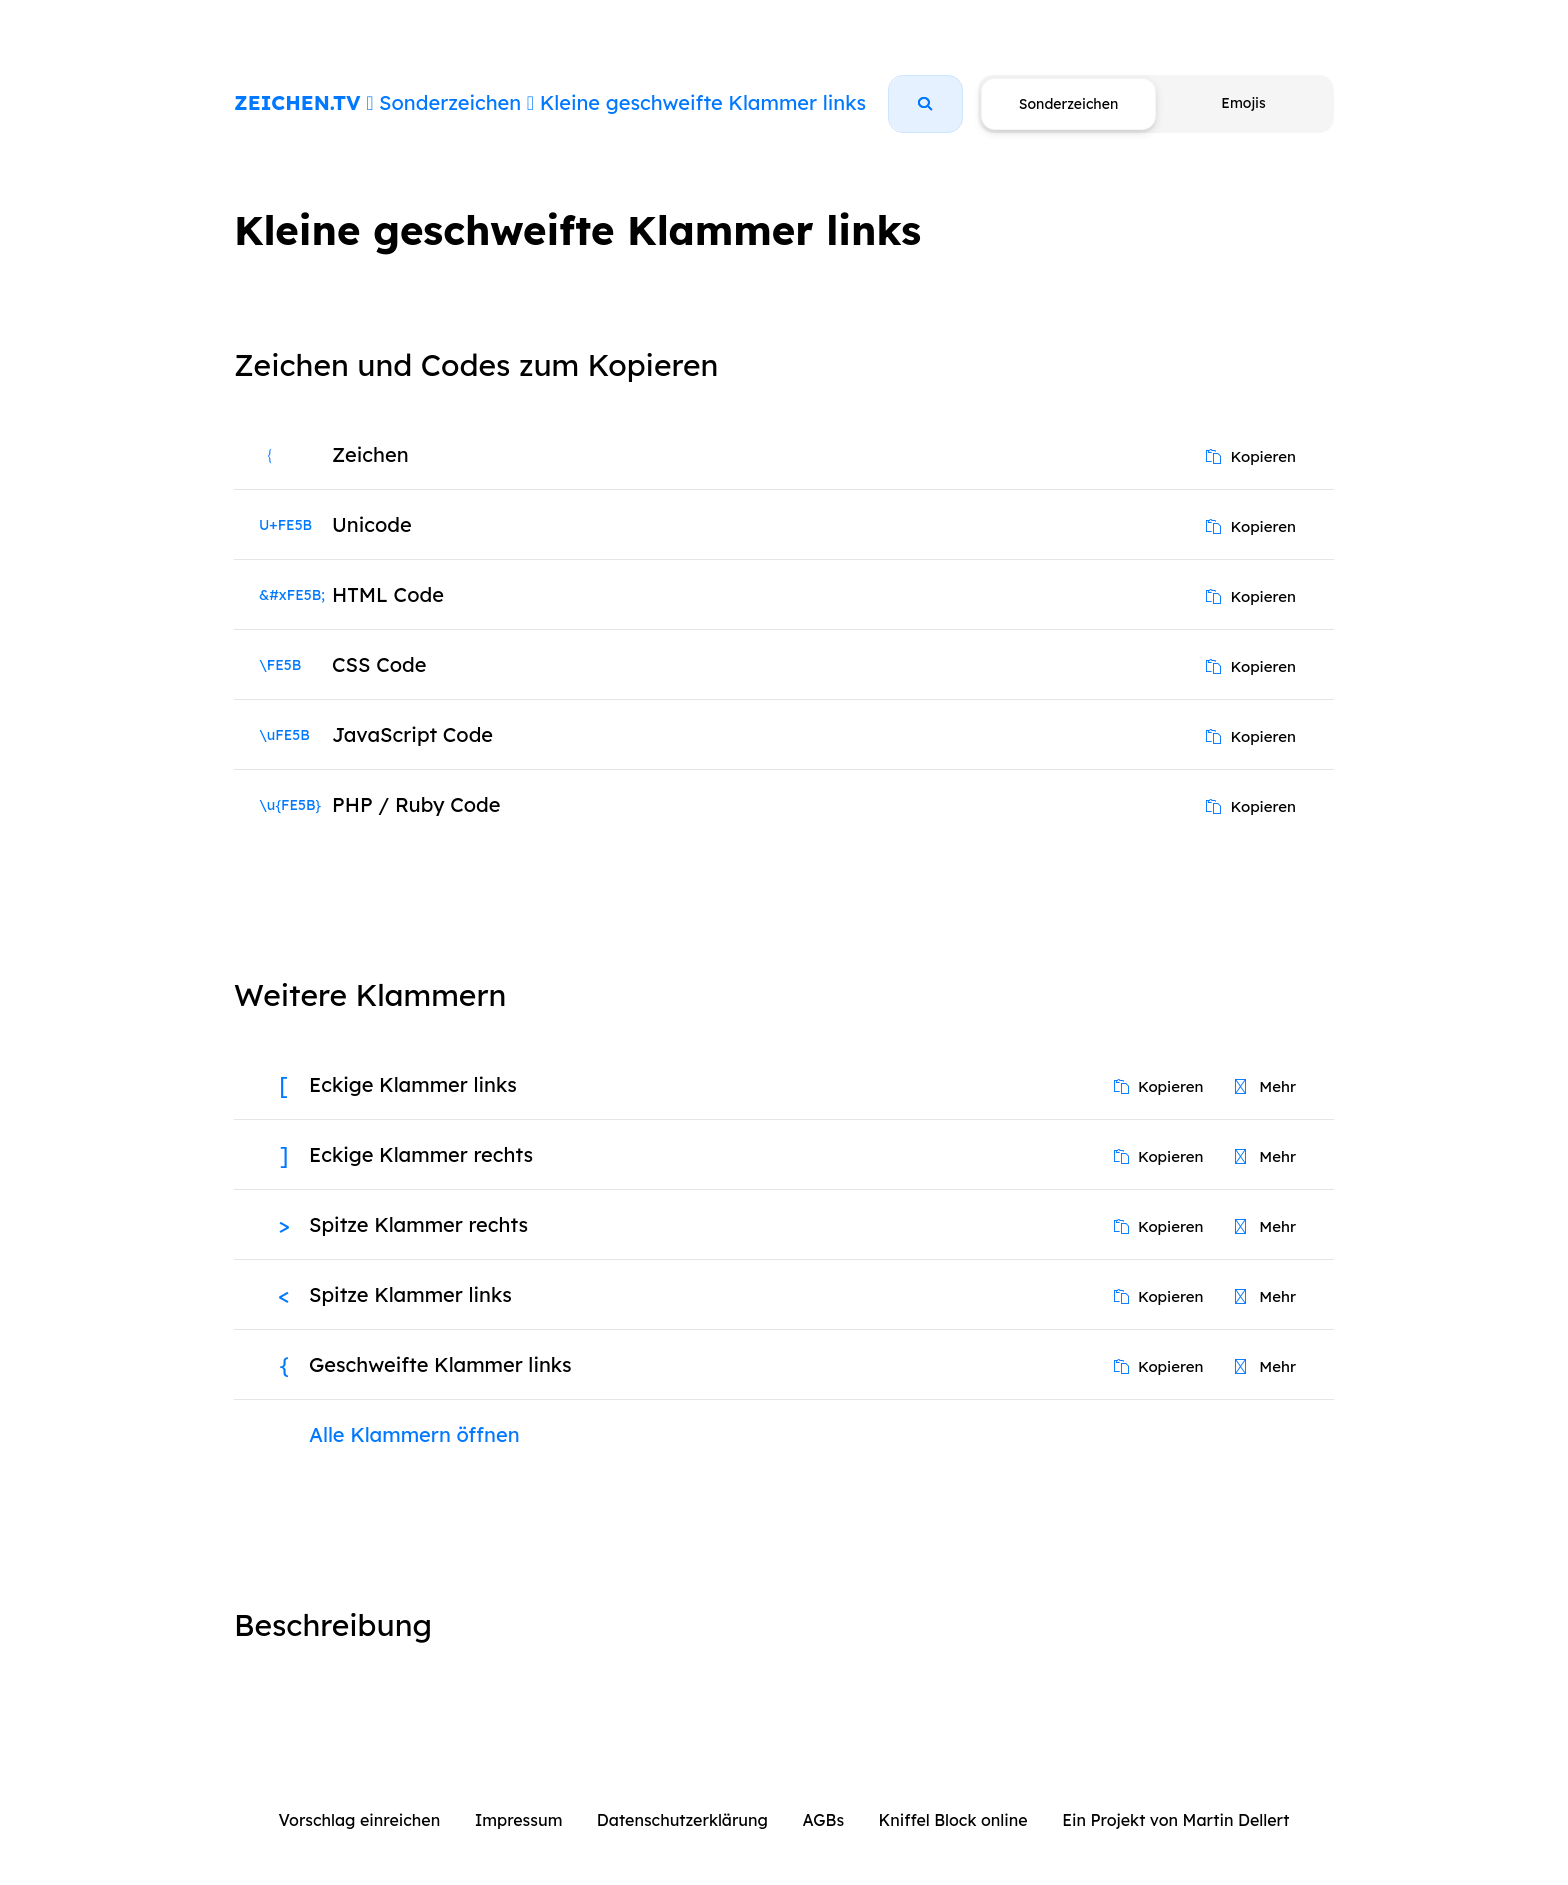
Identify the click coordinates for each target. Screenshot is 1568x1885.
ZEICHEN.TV (297, 102)
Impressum (519, 1820)
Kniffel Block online (953, 1820)
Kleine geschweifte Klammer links (703, 102)
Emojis (1243, 103)
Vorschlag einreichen (360, 1820)
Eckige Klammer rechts (421, 1154)
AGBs (823, 1820)
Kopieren (1251, 456)
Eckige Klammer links (413, 1084)
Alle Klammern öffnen (414, 1434)
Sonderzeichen (450, 102)
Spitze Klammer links (410, 1294)
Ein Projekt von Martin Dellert (1175, 1820)
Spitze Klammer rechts (418, 1224)
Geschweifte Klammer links (440, 1364)
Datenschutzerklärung (682, 1820)
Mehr (1265, 1086)
